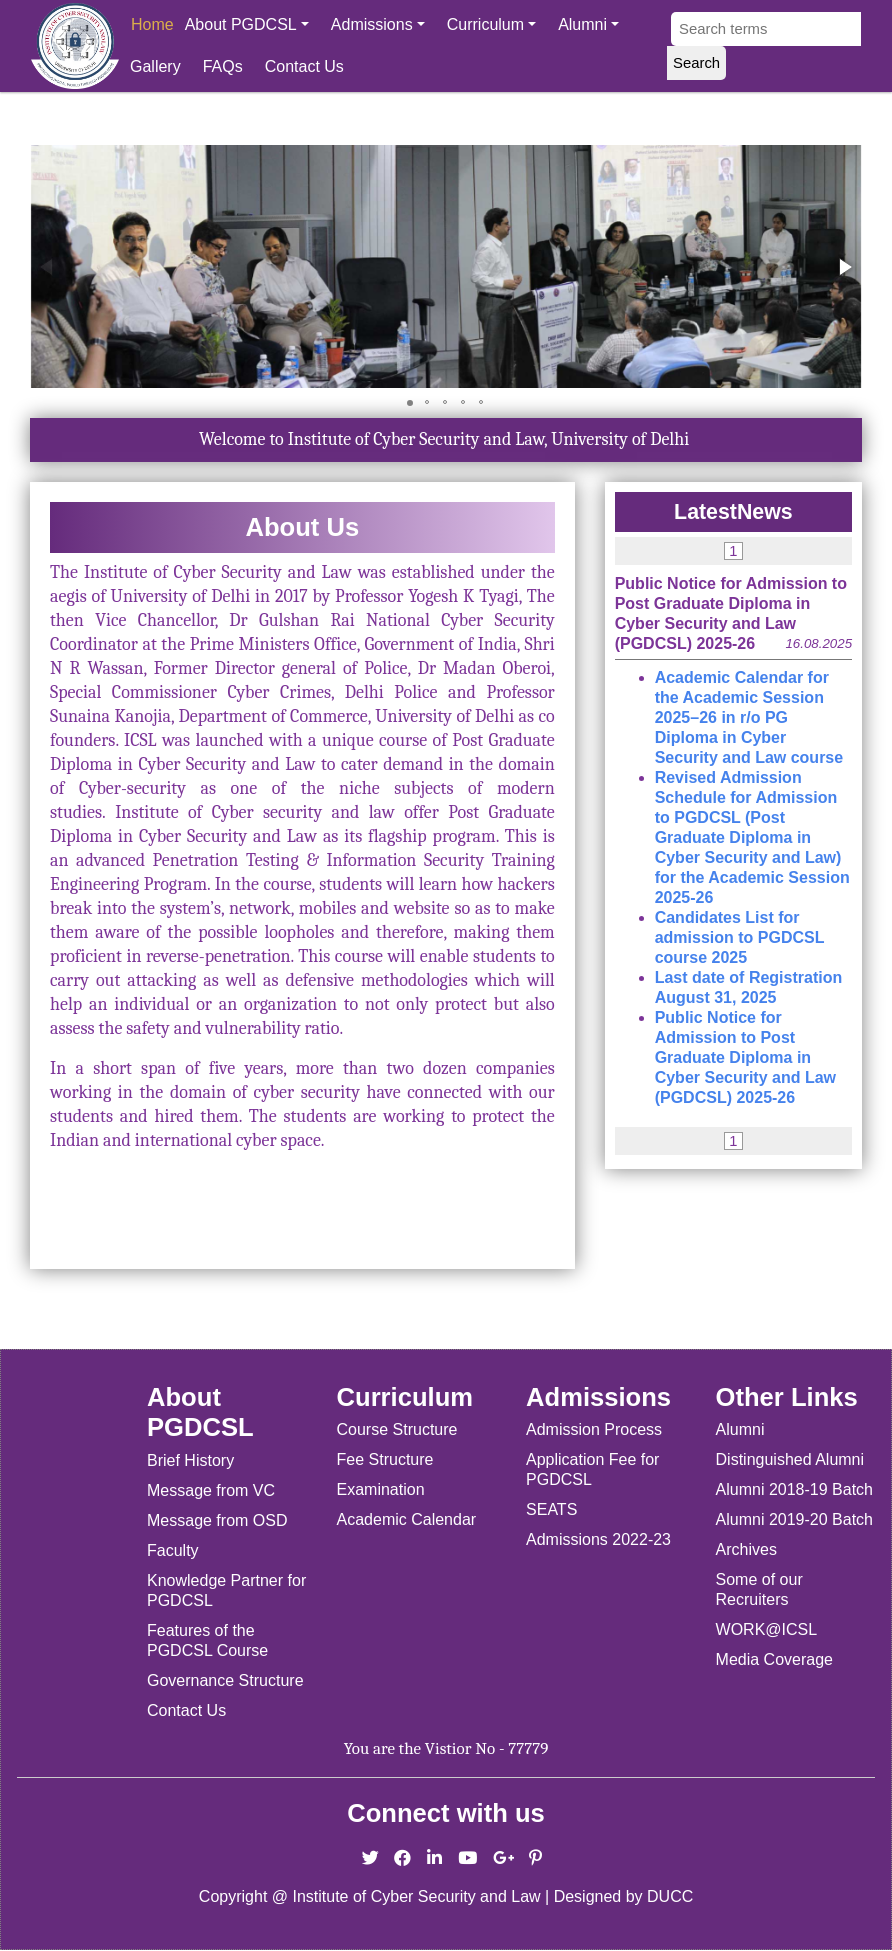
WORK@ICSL (767, 1629)
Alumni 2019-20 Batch (794, 1519)
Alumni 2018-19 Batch (794, 1489)
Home (152, 24)
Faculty (173, 1550)
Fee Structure (385, 1459)
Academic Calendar (407, 1519)
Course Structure (397, 1429)
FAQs (223, 66)
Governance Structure (225, 1680)
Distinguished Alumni (790, 1459)
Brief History (190, 1460)
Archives (746, 1549)
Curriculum (491, 24)
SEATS (551, 1509)
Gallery (155, 66)
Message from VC (211, 1490)
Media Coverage (774, 1659)
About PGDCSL (247, 24)
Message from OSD (217, 1520)
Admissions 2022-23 (598, 1539)
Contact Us (304, 66)
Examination (381, 1489)
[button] (844, 267)
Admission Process (594, 1429)
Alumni (588, 24)
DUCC (670, 1896)
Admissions (378, 24)
